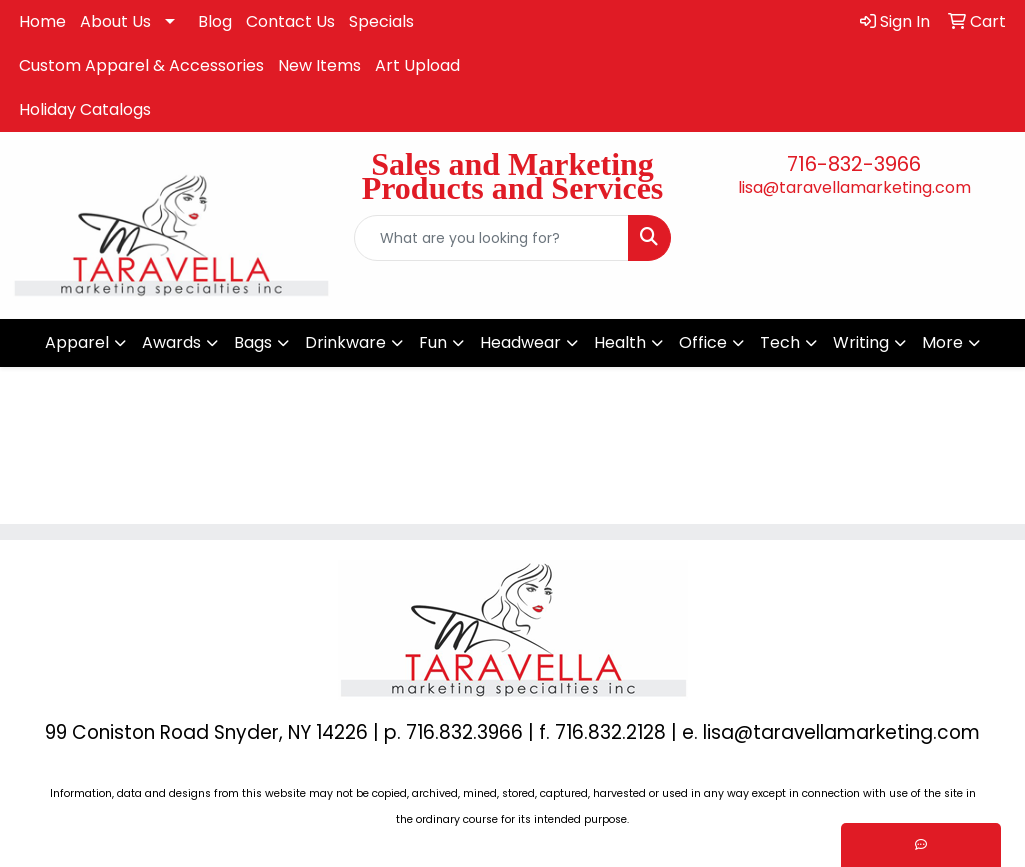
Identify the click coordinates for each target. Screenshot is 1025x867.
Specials (381, 21)
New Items (319, 65)
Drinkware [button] (345, 342)
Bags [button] (253, 342)
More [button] (942, 342)
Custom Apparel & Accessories (141, 65)
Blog (215, 21)
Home (42, 21)
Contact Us (290, 21)
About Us (115, 21)
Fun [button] (433, 342)
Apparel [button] (77, 342)
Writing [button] (861, 342)
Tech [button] (780, 342)
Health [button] (620, 342)
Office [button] (703, 342)
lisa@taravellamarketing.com (854, 187)
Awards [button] (171, 342)
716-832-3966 (854, 164)
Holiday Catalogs (85, 109)
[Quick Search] (492, 238)
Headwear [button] (520, 342)
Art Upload (417, 65)
